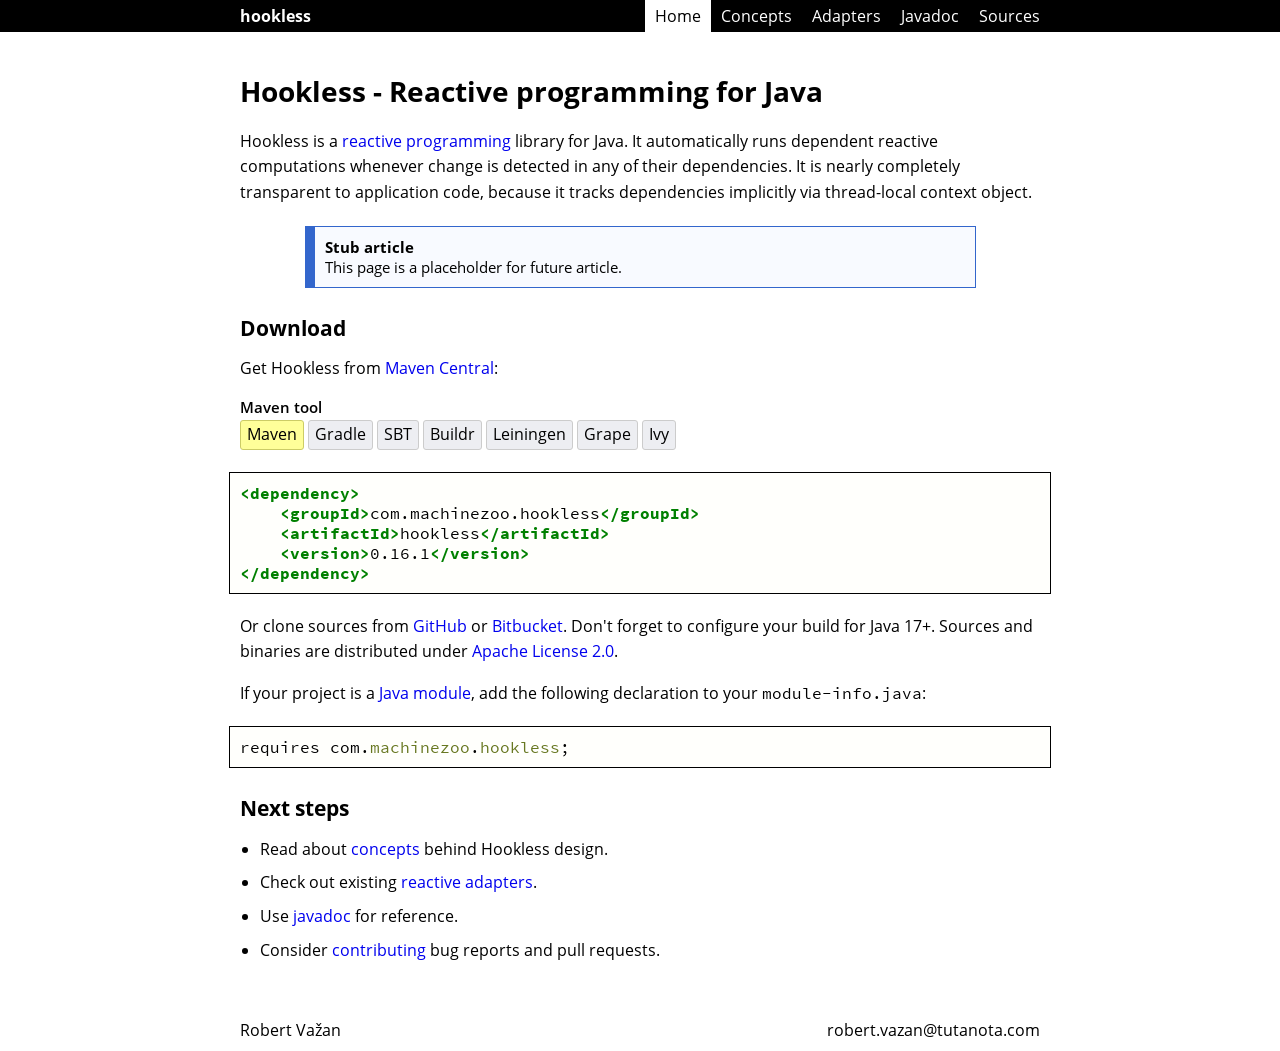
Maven (272, 434)
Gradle (340, 434)
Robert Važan (290, 1030)
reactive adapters (467, 882)
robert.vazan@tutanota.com (933, 1030)
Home (678, 16)
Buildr (452, 434)
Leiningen (529, 434)
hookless (275, 16)
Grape (607, 434)
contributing (379, 950)
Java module (425, 693)
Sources (1009, 16)
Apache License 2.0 (543, 651)
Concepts (756, 16)
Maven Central (439, 368)
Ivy (659, 434)
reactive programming (426, 141)
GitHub (440, 626)
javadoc (322, 916)
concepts (385, 849)
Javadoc (930, 16)
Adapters (846, 16)
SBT (398, 434)
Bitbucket (527, 626)
